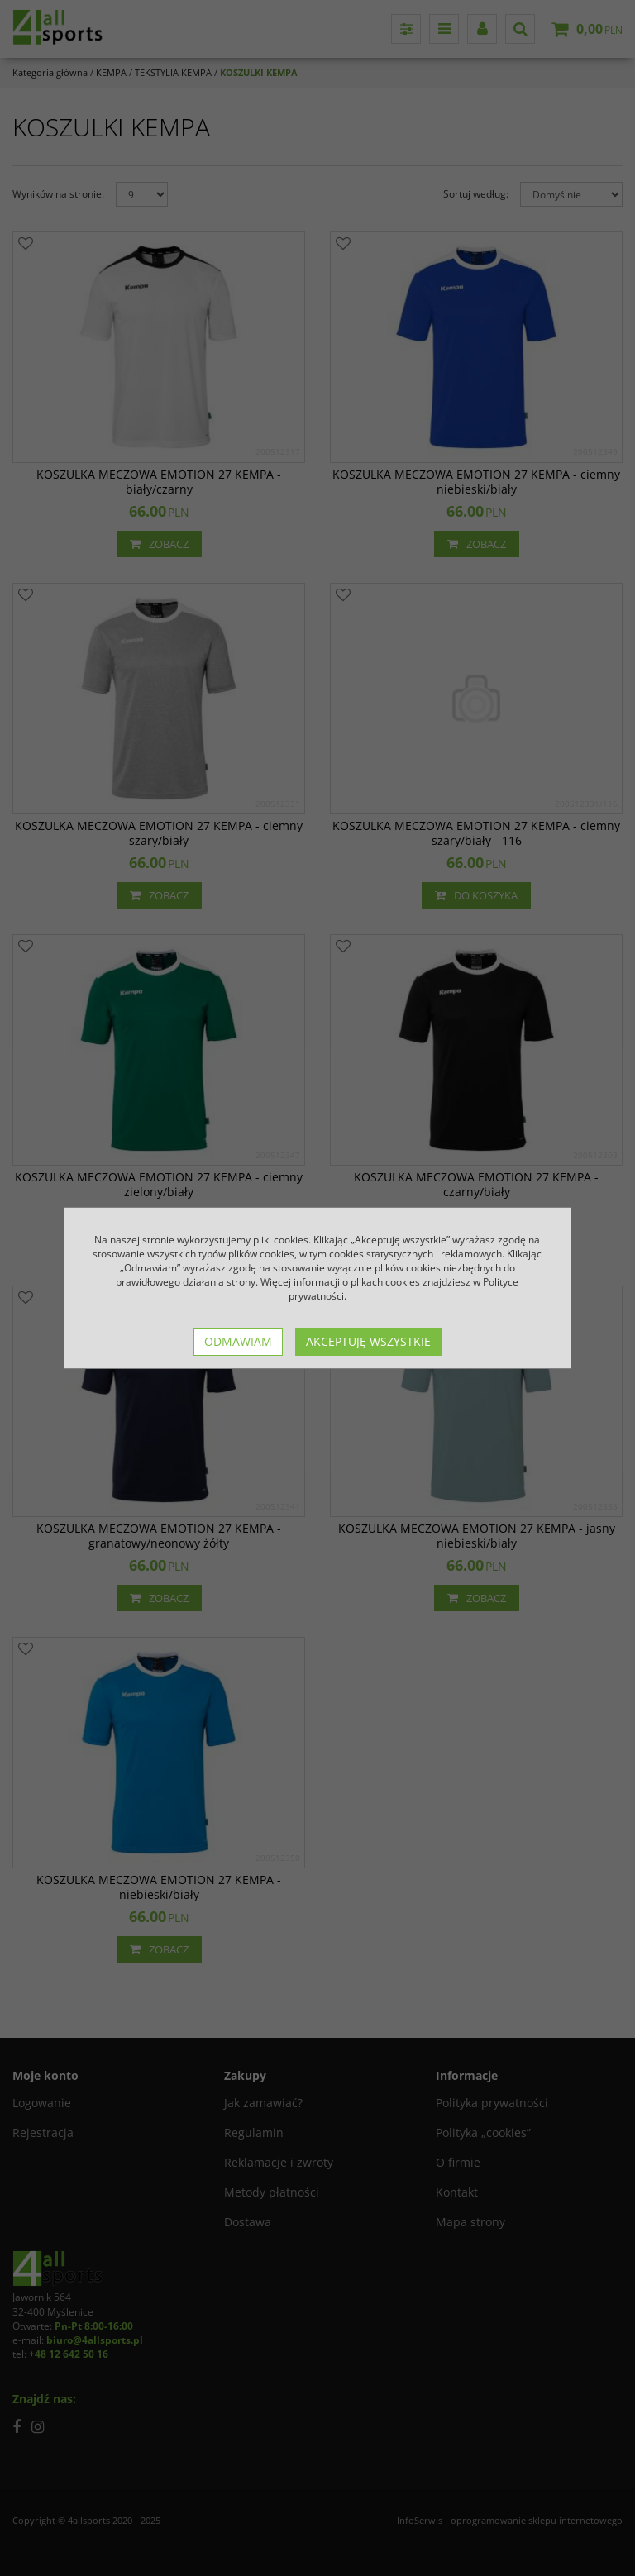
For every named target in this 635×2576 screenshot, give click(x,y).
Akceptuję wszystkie (368, 1341)
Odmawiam (238, 1341)
